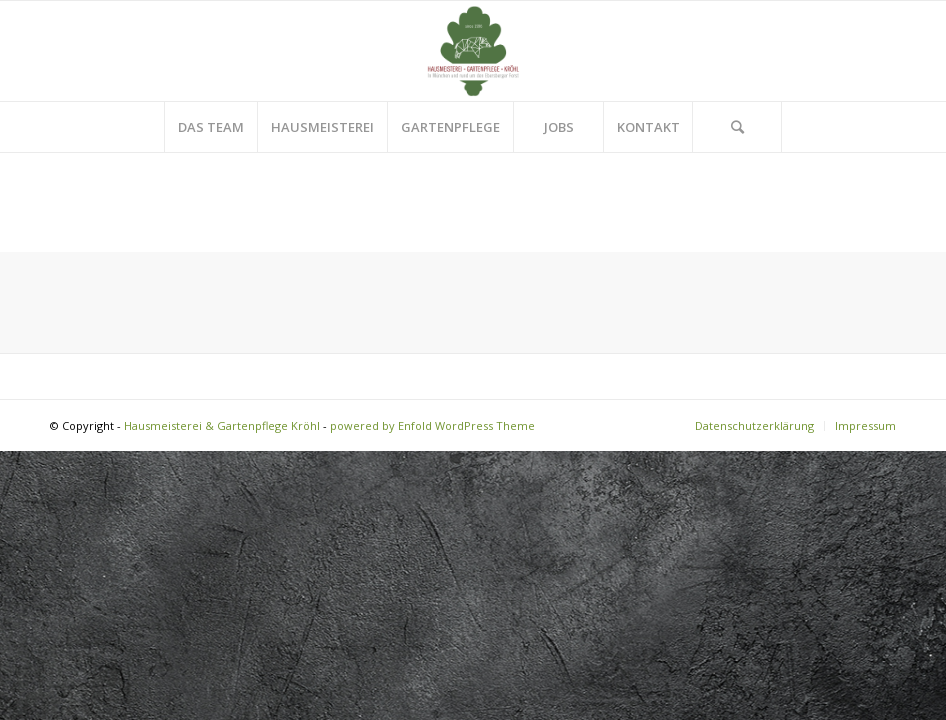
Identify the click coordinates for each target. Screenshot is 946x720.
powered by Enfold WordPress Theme (432, 425)
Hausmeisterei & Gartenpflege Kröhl (222, 425)
